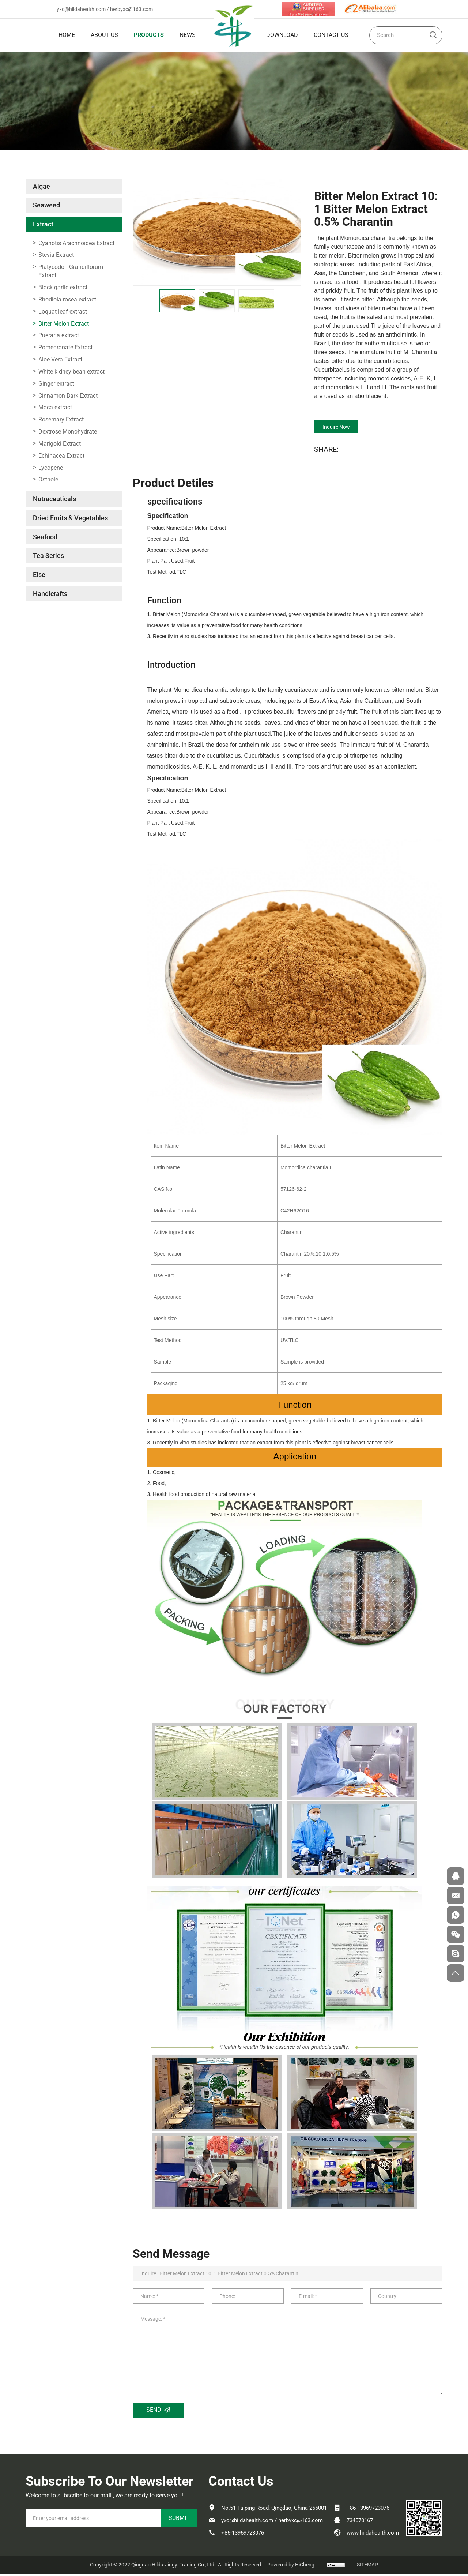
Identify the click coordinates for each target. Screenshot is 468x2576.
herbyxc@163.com (131, 9)
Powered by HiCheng (290, 2566)
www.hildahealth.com (373, 2534)
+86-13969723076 (242, 2534)
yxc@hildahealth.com (81, 9)
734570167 (360, 2522)
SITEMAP (367, 2566)
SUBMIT (179, 2519)
